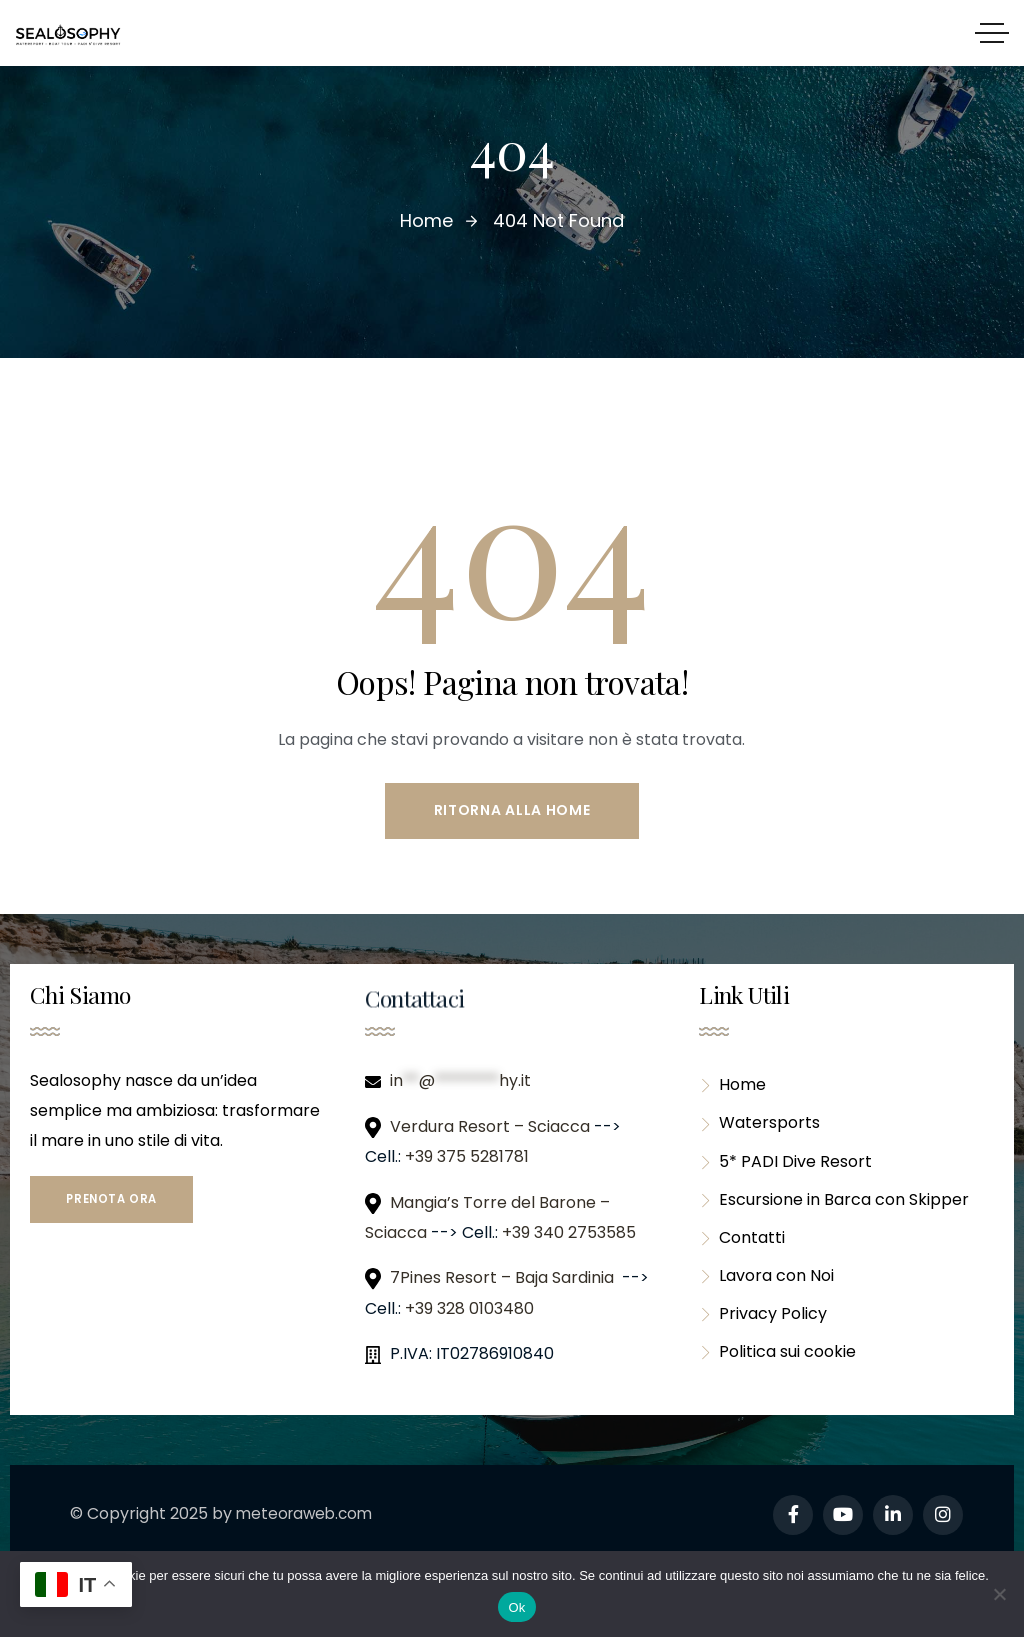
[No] (999, 1594)
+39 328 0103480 (469, 1310)
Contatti (742, 1247)
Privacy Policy (763, 1327)
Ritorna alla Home (512, 811)
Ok (516, 1607)
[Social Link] (793, 1517)
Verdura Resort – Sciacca (492, 1128)
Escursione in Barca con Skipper (834, 1207)
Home (732, 1087)
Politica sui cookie (777, 1367)
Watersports (759, 1127)
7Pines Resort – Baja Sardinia (504, 1279)
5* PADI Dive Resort (785, 1167)
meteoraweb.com (307, 1515)
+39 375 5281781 (469, 1158)
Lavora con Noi (766, 1287)
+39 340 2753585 (569, 1234)
